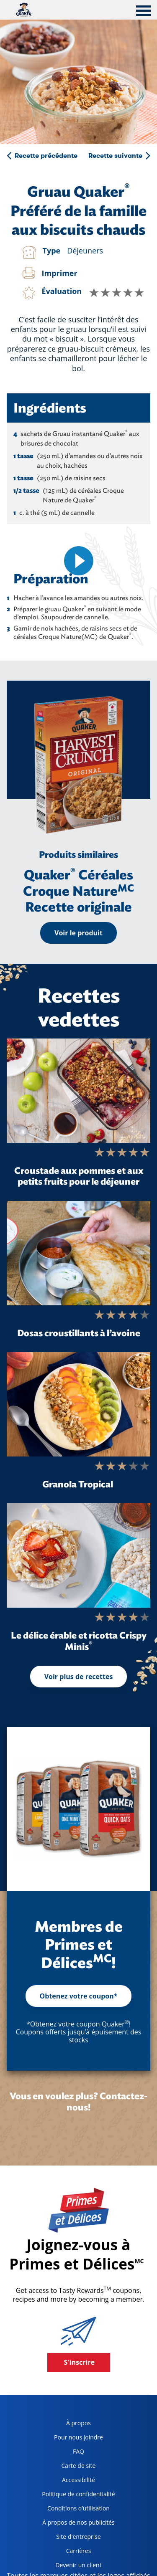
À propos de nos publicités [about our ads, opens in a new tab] (75, 2524)
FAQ (78, 2451)
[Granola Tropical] (78, 1404)
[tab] (143, 11)
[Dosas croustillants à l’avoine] (78, 1253)
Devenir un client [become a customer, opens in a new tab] (68, 2566)
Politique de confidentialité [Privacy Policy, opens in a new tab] (75, 2495)
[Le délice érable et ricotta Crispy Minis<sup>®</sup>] (78, 1555)
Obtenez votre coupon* (79, 1996)
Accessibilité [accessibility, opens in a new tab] (65, 2481)
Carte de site (79, 2466)
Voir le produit (78, 932)
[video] (78, 560)
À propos (78, 2423)
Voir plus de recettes (78, 1676)
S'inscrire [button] (79, 2362)
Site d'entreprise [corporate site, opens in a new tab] (68, 2538)
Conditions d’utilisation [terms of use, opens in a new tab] (73, 2509)
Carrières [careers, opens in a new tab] (63, 2552)
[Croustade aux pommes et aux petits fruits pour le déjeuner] (78, 1091)
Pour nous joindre (78, 2437)
